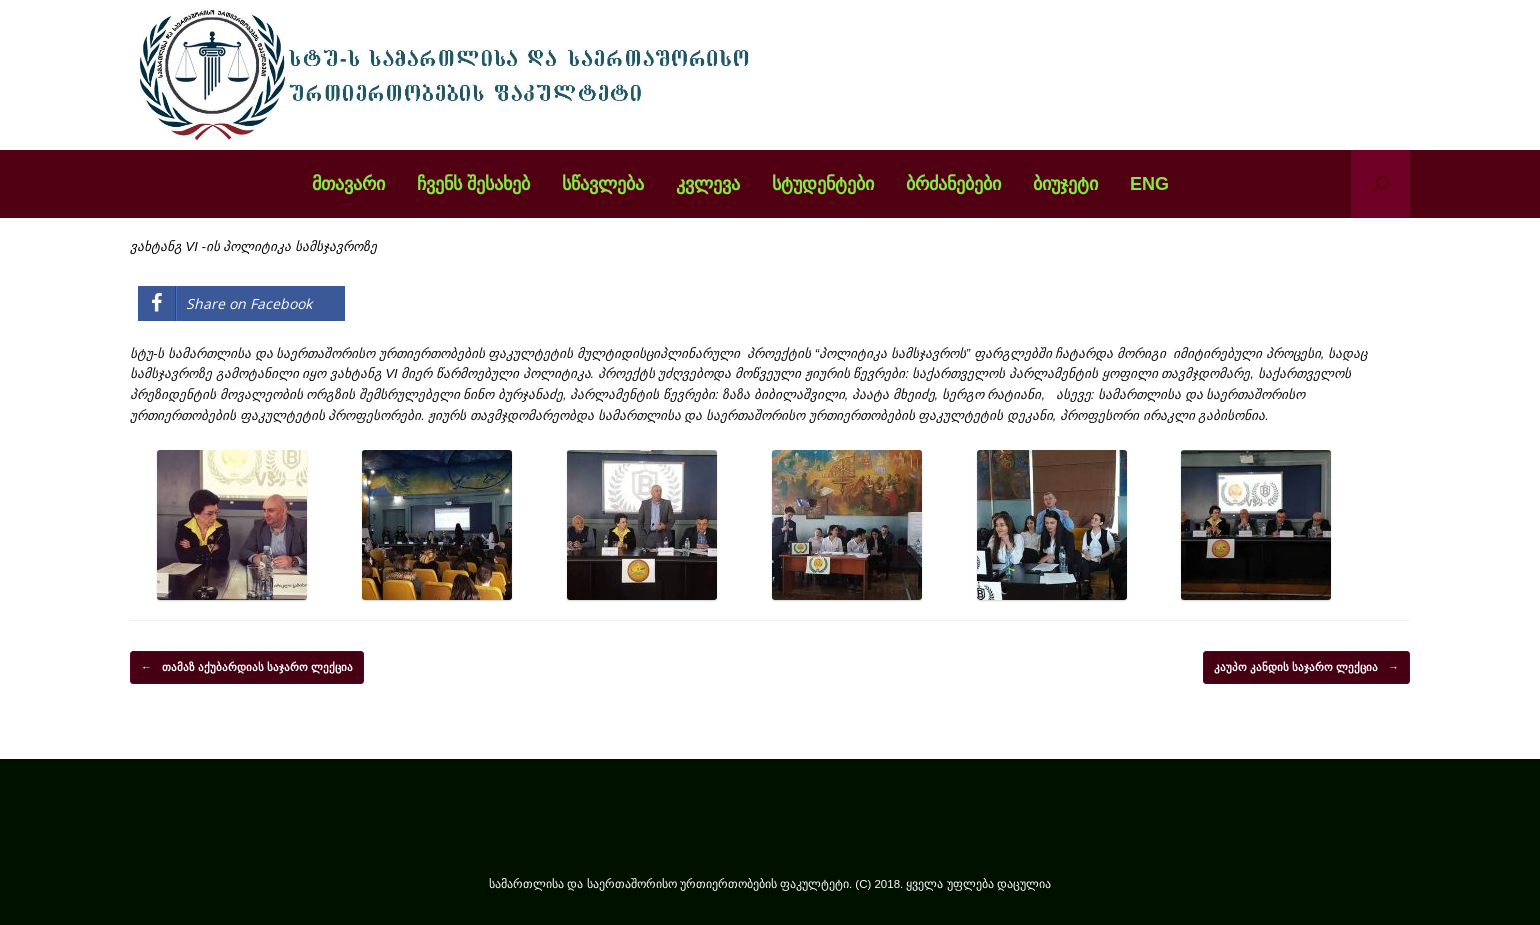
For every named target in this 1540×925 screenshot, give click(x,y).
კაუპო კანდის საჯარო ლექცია (1306, 668)
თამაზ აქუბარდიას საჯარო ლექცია (247, 668)
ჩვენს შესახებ (473, 184)
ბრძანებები (953, 184)
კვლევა (708, 184)
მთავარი (348, 184)
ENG (1149, 184)
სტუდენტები (823, 184)
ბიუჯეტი (1065, 184)
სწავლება (603, 184)
